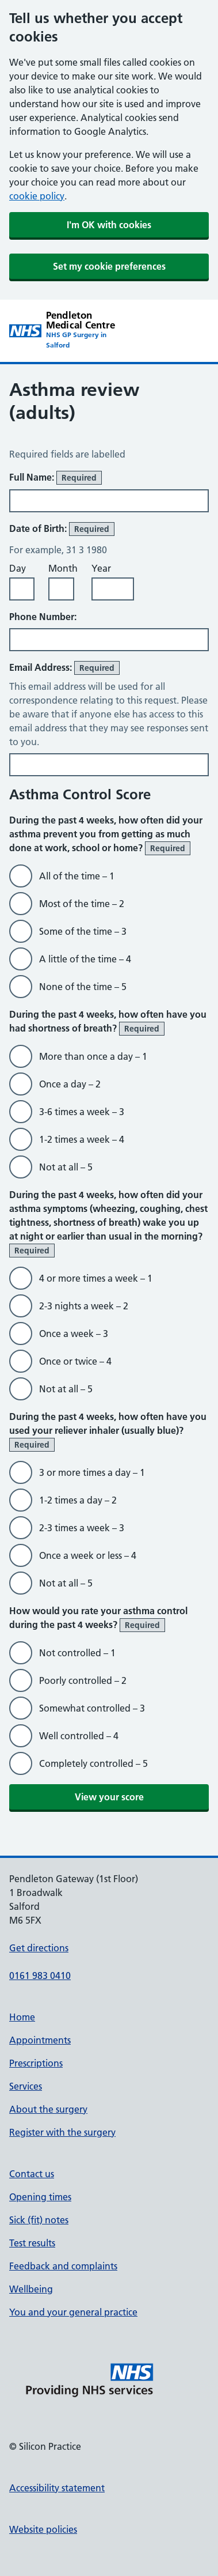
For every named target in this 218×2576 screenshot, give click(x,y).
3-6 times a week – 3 (81, 1111)
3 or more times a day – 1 (92, 1472)
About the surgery (48, 2109)
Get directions (38, 1948)
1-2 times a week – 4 (81, 1139)
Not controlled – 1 (77, 1653)
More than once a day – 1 (93, 1056)
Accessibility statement (57, 2488)
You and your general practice (73, 2312)
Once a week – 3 (73, 1333)
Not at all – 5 (66, 1167)
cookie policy (36, 196)
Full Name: (55, 478)
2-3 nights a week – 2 (83, 1306)
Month (63, 568)
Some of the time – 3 (83, 931)
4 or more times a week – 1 (95, 1278)
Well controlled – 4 (78, 1736)
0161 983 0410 (40, 1975)
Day (17, 568)
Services (25, 2086)
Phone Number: (43, 616)
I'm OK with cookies (109, 225)
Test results (32, 2243)
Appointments (40, 2040)
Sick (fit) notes (38, 2220)
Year (101, 568)
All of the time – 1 (76, 876)
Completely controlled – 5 (93, 1763)
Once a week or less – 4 (87, 1555)
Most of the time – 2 (81, 903)
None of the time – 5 (83, 986)
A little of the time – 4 (85, 959)
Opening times (40, 2197)
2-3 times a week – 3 (81, 1527)
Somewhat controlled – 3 (92, 1708)
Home (22, 2017)
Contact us (31, 2174)
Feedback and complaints (63, 2266)
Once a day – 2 (70, 1084)
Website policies (43, 2529)
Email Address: (64, 668)
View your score (109, 1797)
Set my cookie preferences (109, 266)
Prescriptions (36, 2063)
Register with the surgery (62, 2132)
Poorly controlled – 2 (83, 1680)
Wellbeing (31, 2289)
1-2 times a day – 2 (78, 1500)
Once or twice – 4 (75, 1361)
